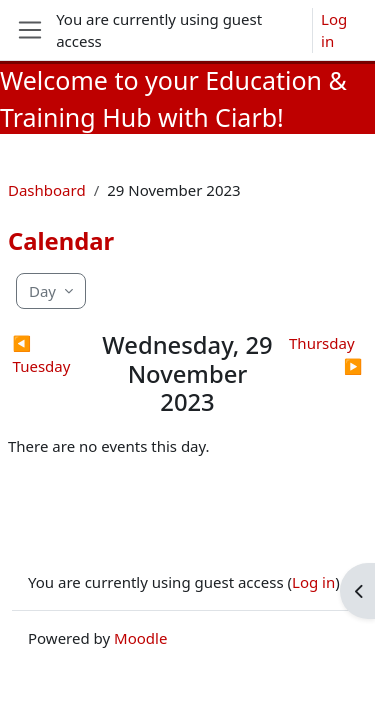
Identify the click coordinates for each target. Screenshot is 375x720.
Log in (334, 30)
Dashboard (47, 190)
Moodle (140, 638)
